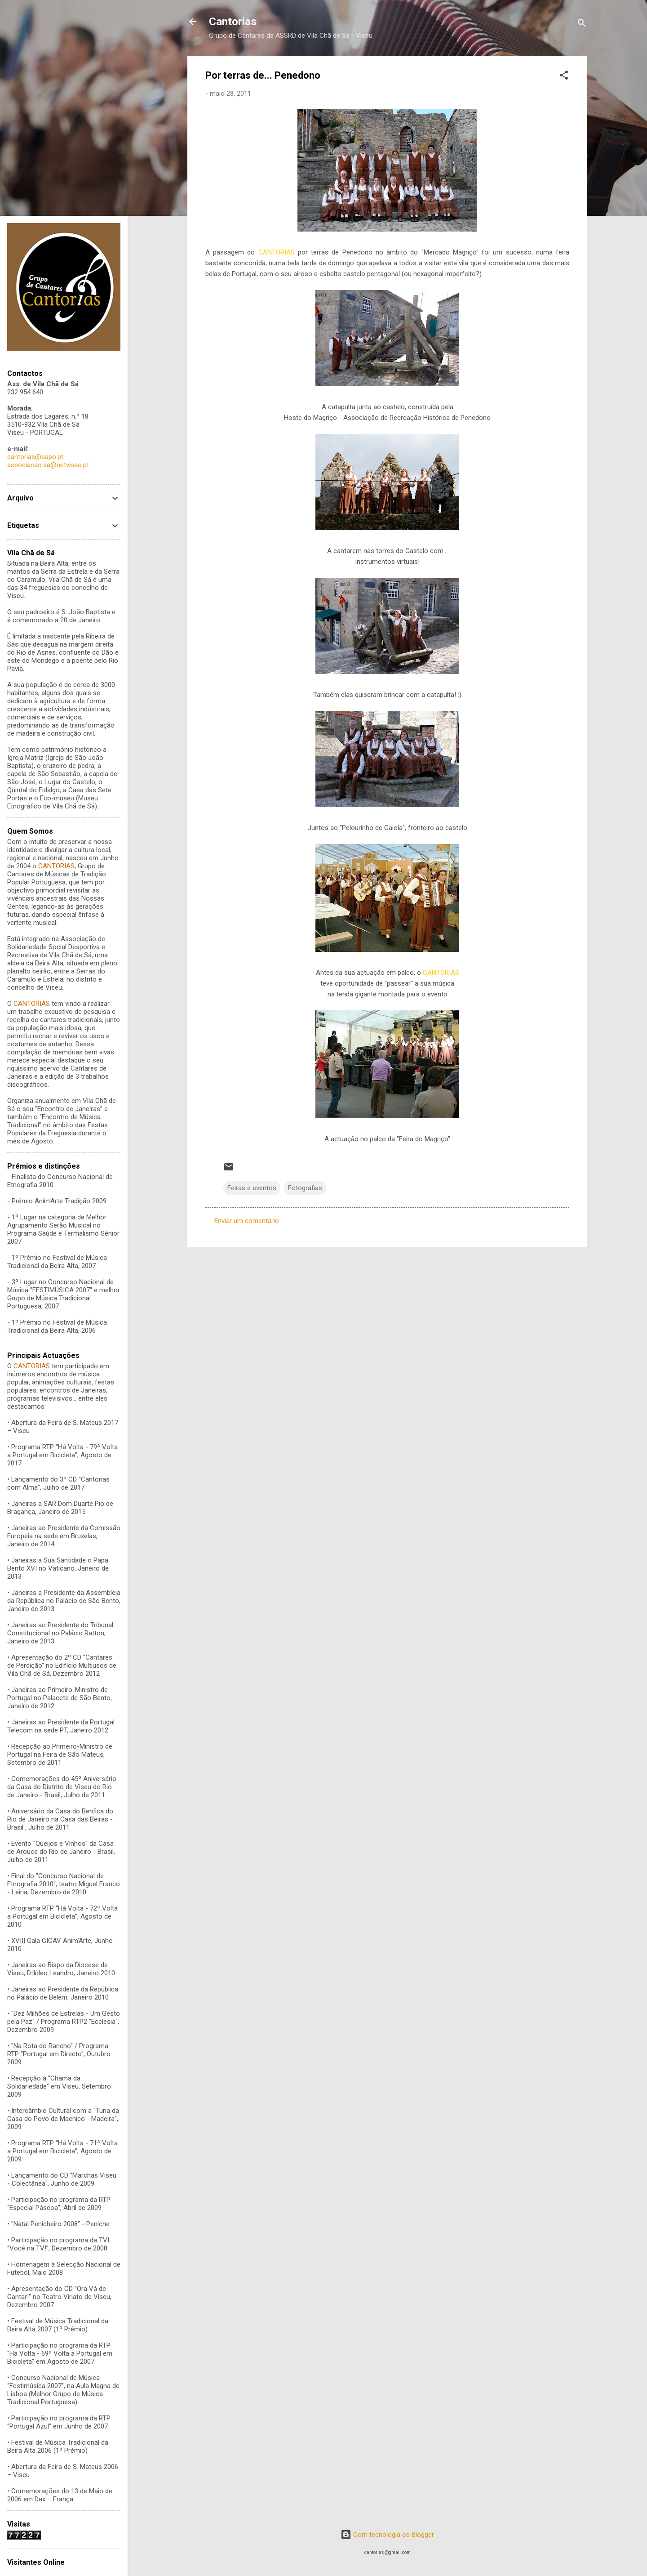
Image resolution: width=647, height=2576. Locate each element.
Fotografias (305, 1188)
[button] (563, 77)
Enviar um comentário (246, 1221)
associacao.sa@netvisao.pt (48, 465)
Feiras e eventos (251, 1188)
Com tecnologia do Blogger (387, 2535)
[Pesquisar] (581, 24)
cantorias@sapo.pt (35, 457)
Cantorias (233, 21)
